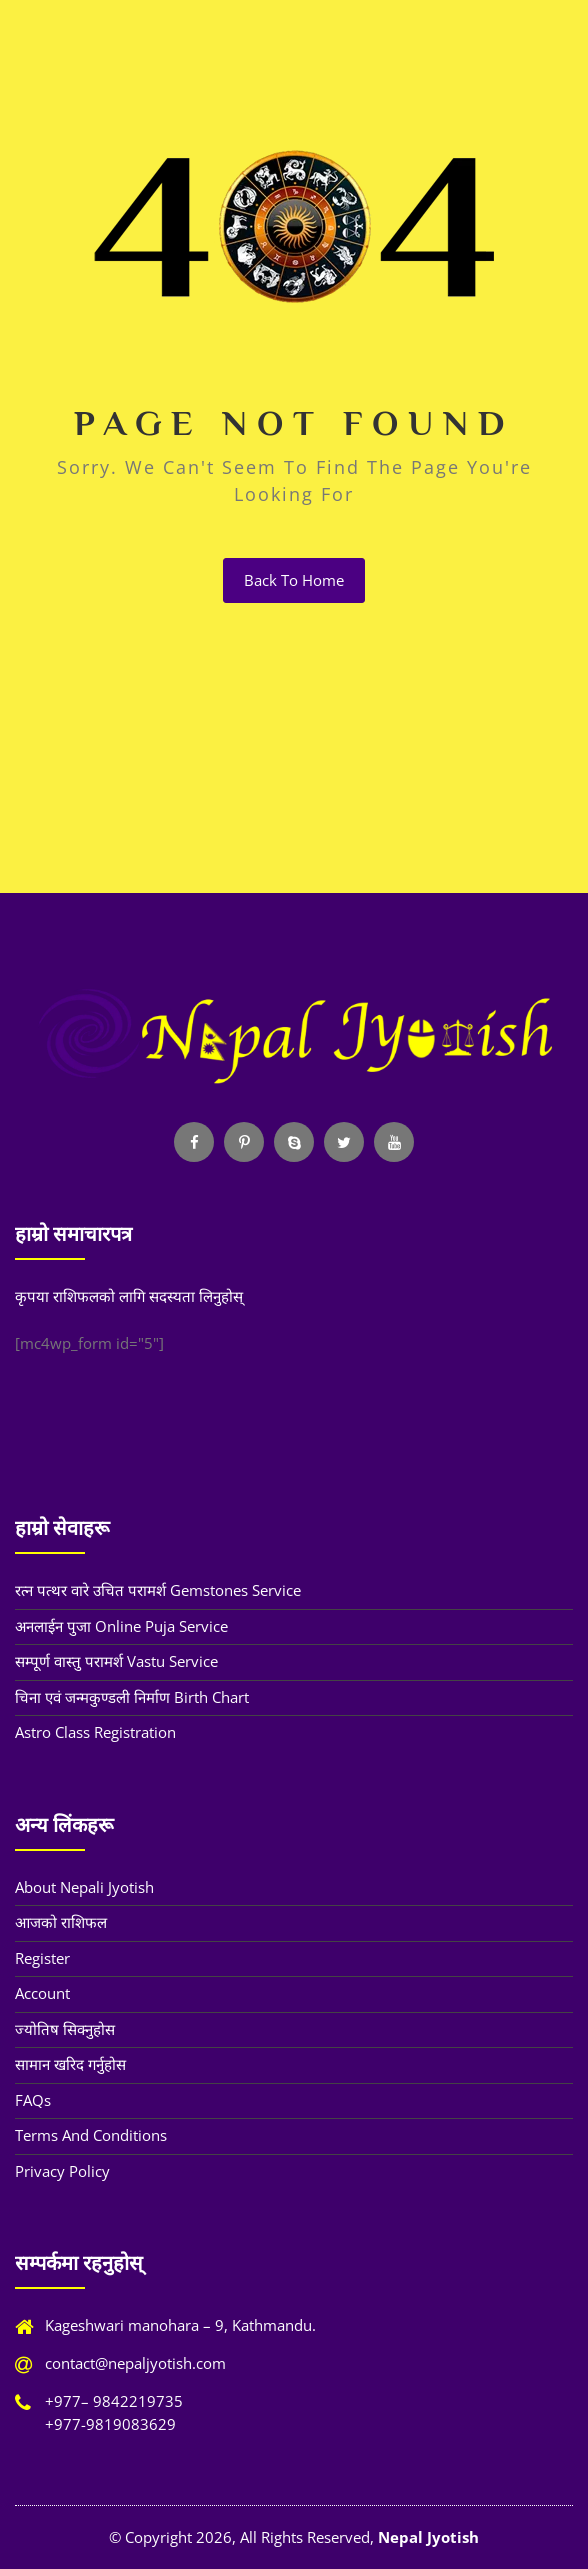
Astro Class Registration (95, 1732)
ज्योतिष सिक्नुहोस (65, 2029)
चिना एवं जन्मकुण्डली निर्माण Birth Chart (132, 1697)
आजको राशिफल (61, 1922)
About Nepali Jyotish (84, 1887)
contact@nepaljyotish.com (135, 2363)
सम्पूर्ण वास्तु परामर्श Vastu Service (116, 1661)
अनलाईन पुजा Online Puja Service (121, 1626)
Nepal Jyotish (428, 2537)
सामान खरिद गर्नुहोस (70, 2064)
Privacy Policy (62, 2171)
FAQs (33, 2100)
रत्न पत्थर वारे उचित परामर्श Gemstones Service (158, 1590)
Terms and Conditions (91, 2135)
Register (42, 1958)
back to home (294, 580)
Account (42, 1993)
